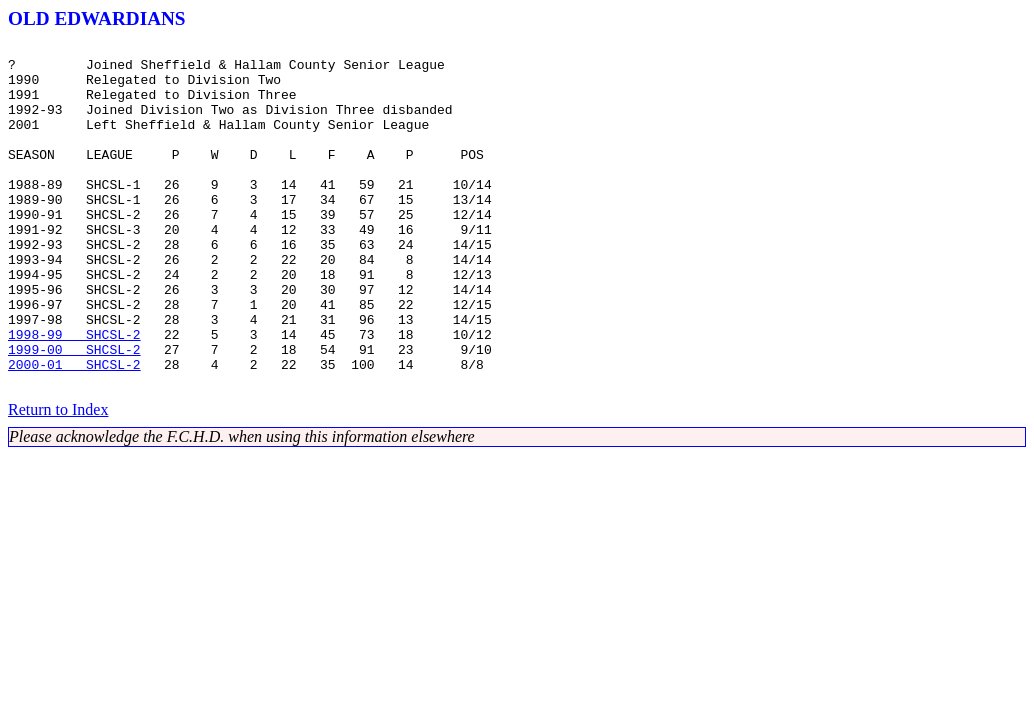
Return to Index (58, 478)
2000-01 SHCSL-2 (74, 430)
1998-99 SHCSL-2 (74, 394)
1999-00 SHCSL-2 (74, 412)
